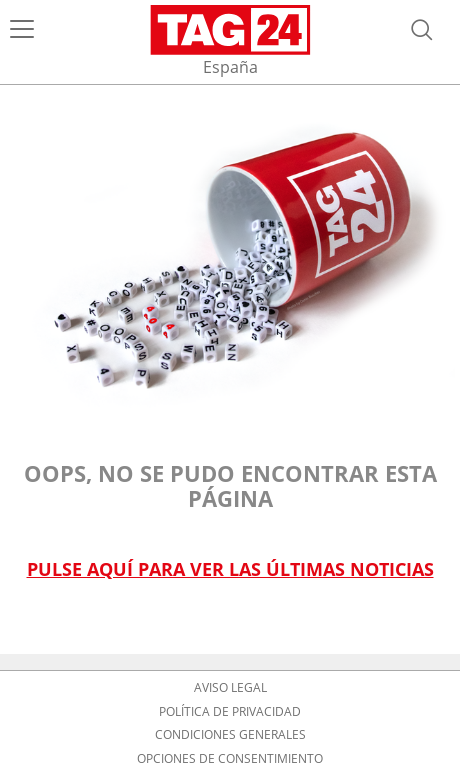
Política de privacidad (230, 712)
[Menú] (22, 30)
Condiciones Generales (230, 735)
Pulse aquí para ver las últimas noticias (230, 569)
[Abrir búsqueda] (422, 30)
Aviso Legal (230, 688)
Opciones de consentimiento (230, 759)
